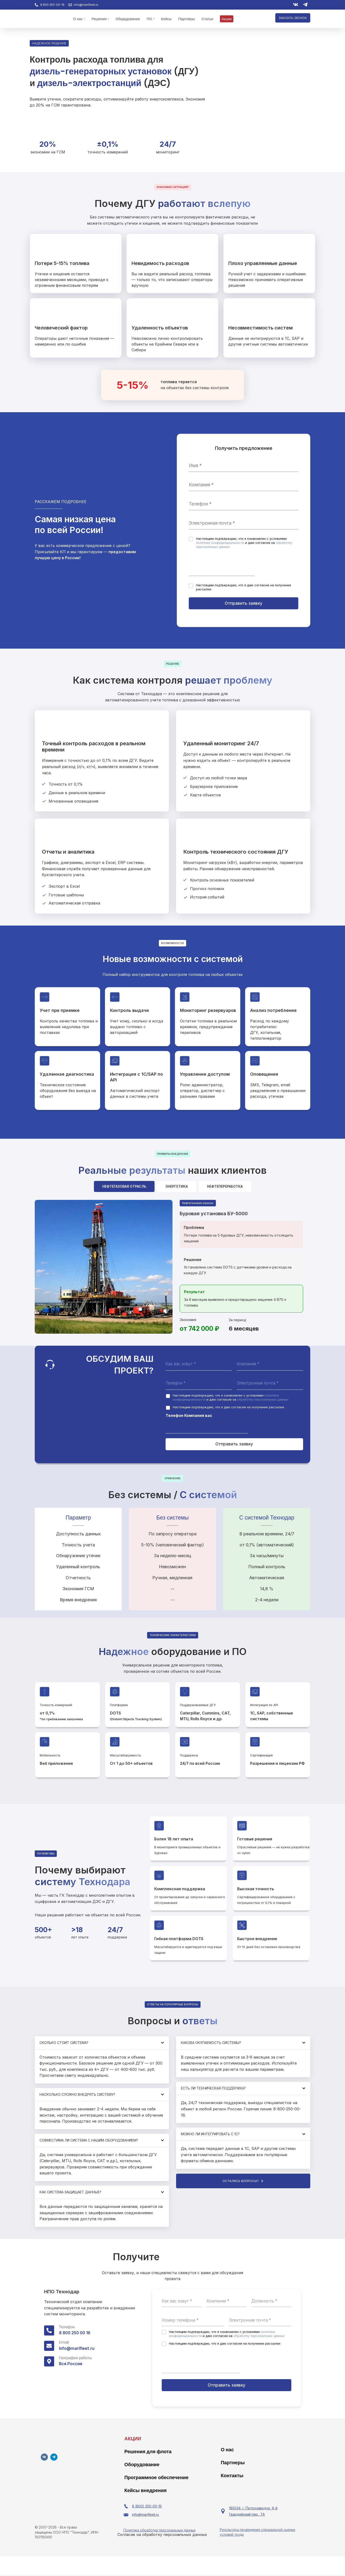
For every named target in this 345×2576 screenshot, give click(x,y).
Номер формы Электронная (189, 2370)
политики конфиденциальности (220, 545)
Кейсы (172, 20)
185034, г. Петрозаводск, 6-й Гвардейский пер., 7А (254, 2529)
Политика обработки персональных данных (159, 2550)
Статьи (213, 20)
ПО (156, 20)
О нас (85, 20)
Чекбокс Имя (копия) (209, 560)
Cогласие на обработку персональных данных (162, 2554)
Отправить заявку (243, 605)
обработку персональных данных (262, 1405)
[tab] (124, 1191)
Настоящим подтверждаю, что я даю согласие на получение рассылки (243, 589)
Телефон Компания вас (189, 1421)
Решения (106, 20)
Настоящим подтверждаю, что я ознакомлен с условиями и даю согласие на (244, 545)
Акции (232, 20)
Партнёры (192, 20)
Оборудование (133, 20)
